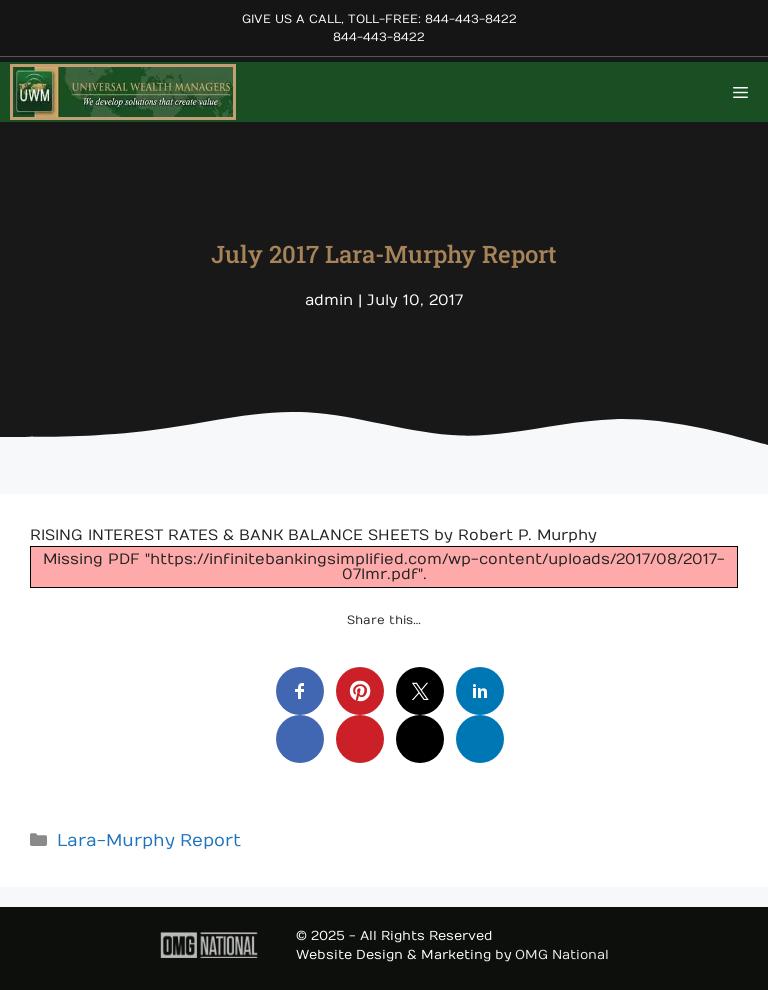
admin (329, 300)
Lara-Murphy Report (149, 841)
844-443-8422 (379, 37)
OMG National (562, 955)
